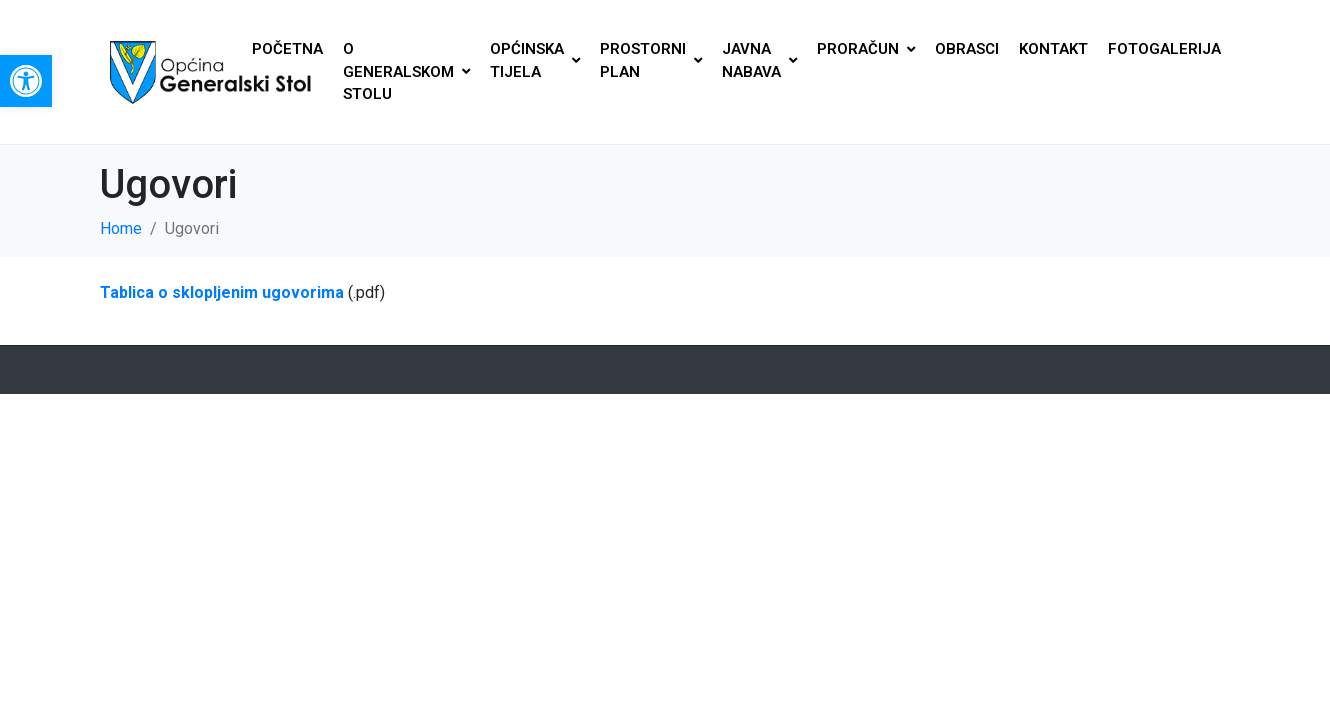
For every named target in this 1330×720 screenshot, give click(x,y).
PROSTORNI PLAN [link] (651, 60)
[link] (26, 81)
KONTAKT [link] (1053, 49)
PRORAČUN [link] (866, 49)
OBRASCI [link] (967, 49)
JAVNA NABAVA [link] (759, 60)
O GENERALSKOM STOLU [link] (406, 71)
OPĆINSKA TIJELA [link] (535, 60)
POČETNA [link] (287, 49)
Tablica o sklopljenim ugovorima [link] (222, 292)
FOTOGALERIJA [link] (1164, 49)
